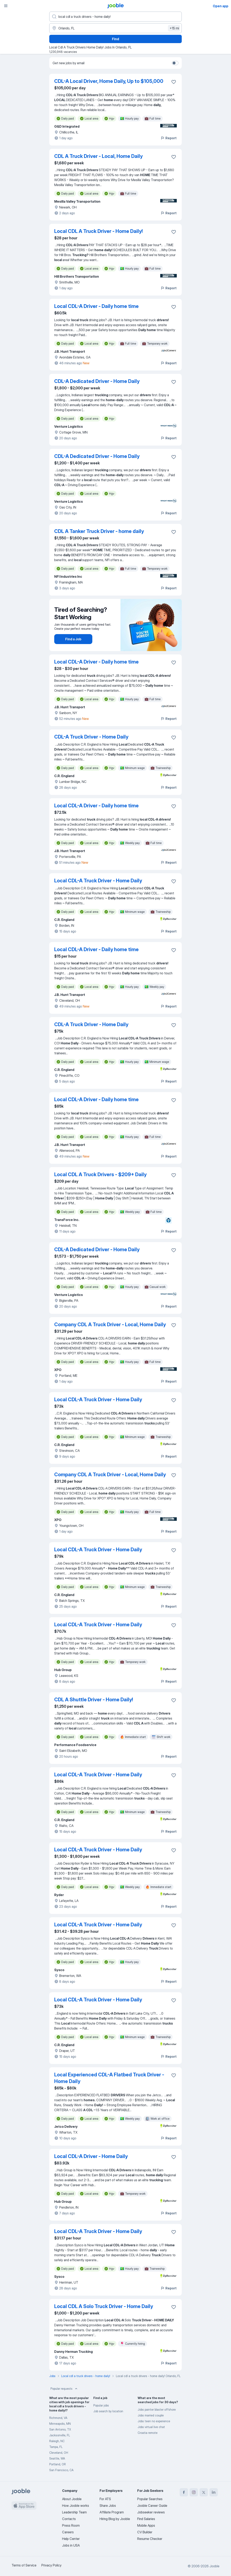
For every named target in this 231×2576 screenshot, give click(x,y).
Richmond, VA (58, 2418)
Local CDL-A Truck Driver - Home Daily (98, 881)
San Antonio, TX (60, 2429)
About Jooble (72, 2499)
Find (115, 39)
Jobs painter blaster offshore (157, 2409)
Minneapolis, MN (60, 2423)
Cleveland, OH (58, 2452)
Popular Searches (149, 2499)
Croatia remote (148, 2432)
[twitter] (204, 2492)
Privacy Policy (51, 2565)
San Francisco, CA (61, 2470)
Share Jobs (108, 2505)
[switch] (175, 63)
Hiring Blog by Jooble (115, 2519)
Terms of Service (24, 2565)
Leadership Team (74, 2512)
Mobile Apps (146, 2525)
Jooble (214, 2566)
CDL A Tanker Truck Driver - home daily (99, 531)
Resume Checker (149, 2539)
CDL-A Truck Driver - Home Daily (91, 737)
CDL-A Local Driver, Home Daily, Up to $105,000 (108, 81)
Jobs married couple (151, 2415)
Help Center (71, 2539)
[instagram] (194, 2492)
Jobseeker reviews (151, 2512)
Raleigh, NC (57, 2441)
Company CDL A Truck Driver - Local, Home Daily (110, 1324)
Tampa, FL (56, 2447)
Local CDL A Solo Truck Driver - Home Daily (103, 2306)
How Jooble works (75, 2505)
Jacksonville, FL (59, 2435)
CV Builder (144, 2532)
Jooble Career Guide (152, 2505)
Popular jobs (101, 2405)
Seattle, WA (57, 2458)
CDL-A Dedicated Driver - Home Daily (97, 381)
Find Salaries (146, 2519)
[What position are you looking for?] (115, 17)
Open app (220, 6)
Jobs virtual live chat (151, 2427)
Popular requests (64, 2389)
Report (168, 138)
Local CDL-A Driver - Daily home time (96, 306)
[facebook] (184, 2492)
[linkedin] (213, 2492)
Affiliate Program (112, 2512)
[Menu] (6, 6)
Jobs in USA (71, 2545)
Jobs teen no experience (154, 2421)
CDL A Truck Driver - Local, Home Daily (98, 156)
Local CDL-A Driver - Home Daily (91, 2156)
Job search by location (108, 2411)
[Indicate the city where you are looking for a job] (115, 28)
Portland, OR (57, 2464)
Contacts (69, 2519)
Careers (68, 2532)
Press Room (71, 2525)
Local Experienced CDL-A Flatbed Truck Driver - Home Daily (109, 2078)
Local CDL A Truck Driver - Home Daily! (98, 231)
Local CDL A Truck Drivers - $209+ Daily (100, 1174)
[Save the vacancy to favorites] (173, 82)
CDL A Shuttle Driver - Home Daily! (93, 1700)
